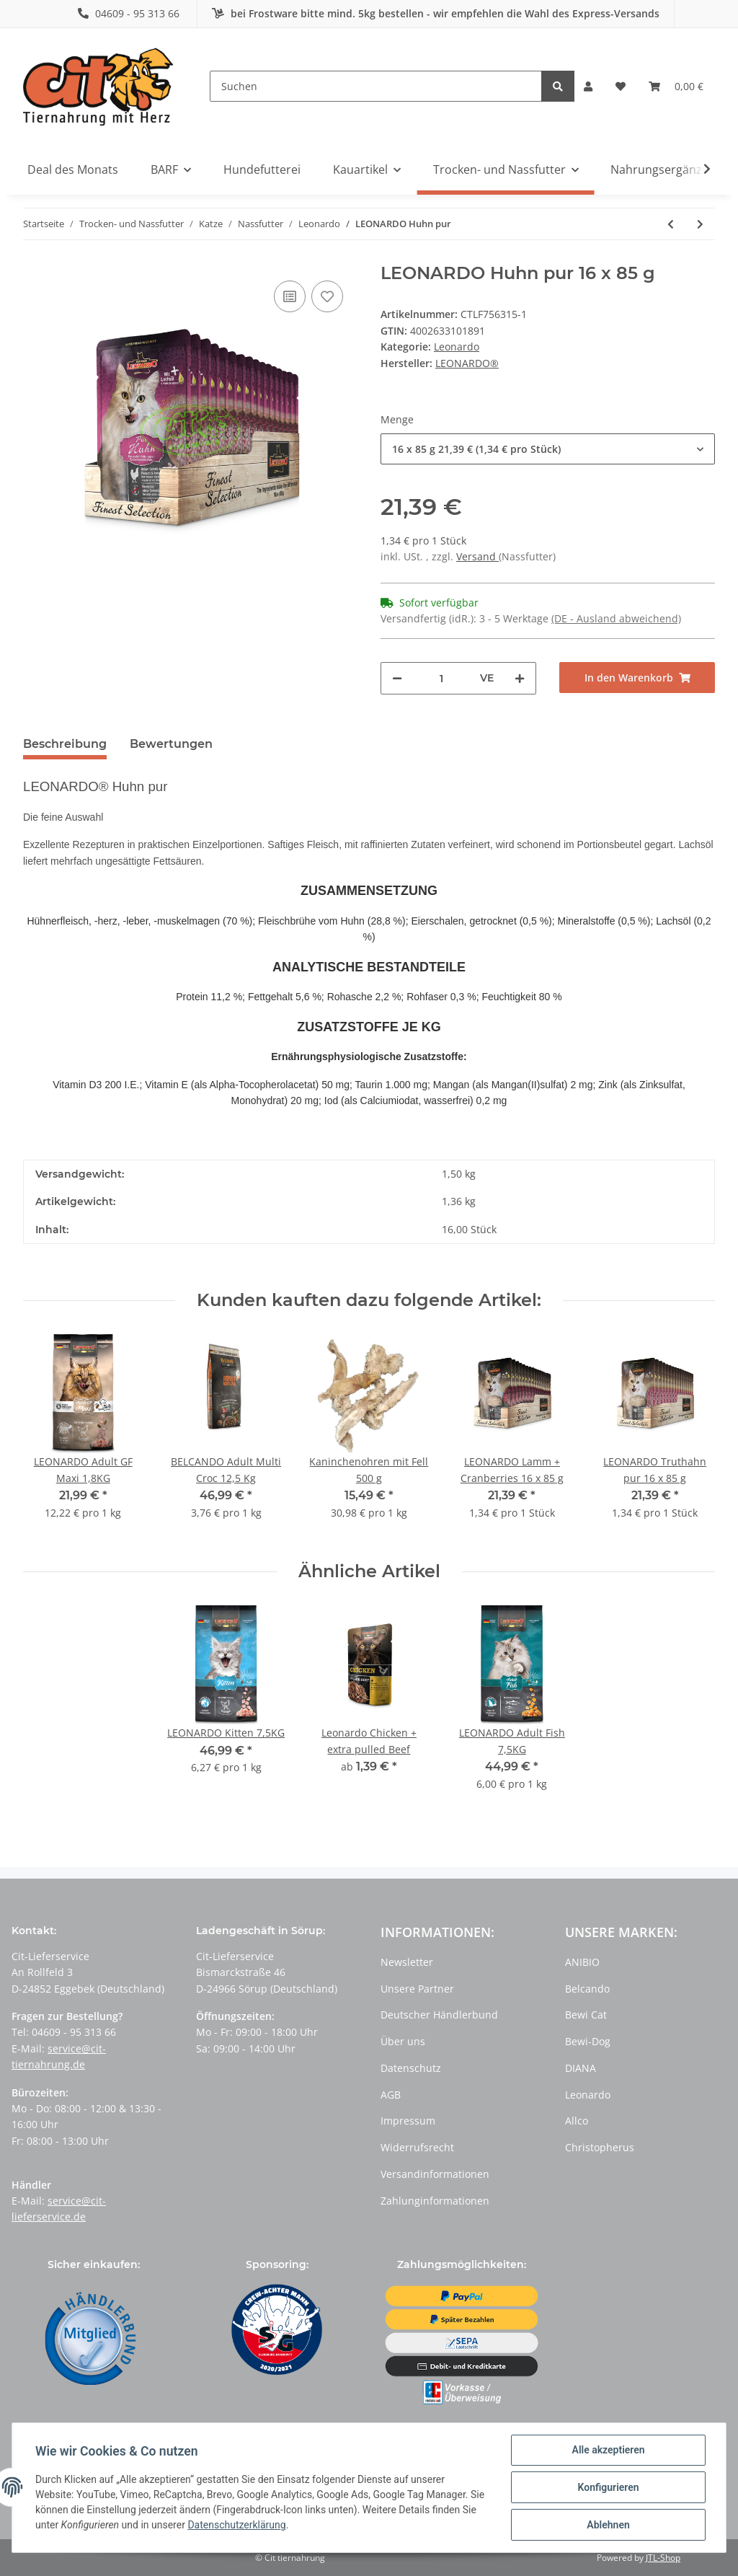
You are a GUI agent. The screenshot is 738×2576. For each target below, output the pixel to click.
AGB (391, 2094)
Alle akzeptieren (608, 2450)
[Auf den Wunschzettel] (327, 296)
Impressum (408, 2120)
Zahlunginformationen (435, 2200)
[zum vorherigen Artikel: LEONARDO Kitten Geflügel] (670, 223)
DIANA (580, 2068)
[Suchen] (376, 86)
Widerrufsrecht (417, 2147)
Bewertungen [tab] (171, 744)
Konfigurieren (608, 2487)
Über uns (403, 2041)
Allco (576, 2120)
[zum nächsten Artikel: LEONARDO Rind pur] (700, 223)
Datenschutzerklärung (236, 2525)
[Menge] (441, 678)
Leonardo (456, 346)
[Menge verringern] (397, 678)
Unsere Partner (417, 1988)
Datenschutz (411, 2068)
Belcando (587, 1988)
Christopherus (599, 2147)
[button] (588, 86)
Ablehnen (608, 2525)
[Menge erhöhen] (519, 678)
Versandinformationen (435, 2174)
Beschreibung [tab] (65, 744)
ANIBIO (582, 1962)
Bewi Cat (586, 2014)
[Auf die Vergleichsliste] (290, 296)
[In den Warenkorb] (637, 677)
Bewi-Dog (587, 2041)
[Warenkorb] (676, 86)
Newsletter (407, 1962)
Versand (477, 556)
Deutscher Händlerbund (439, 2014)
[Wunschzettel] (620, 86)
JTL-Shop (663, 2557)
